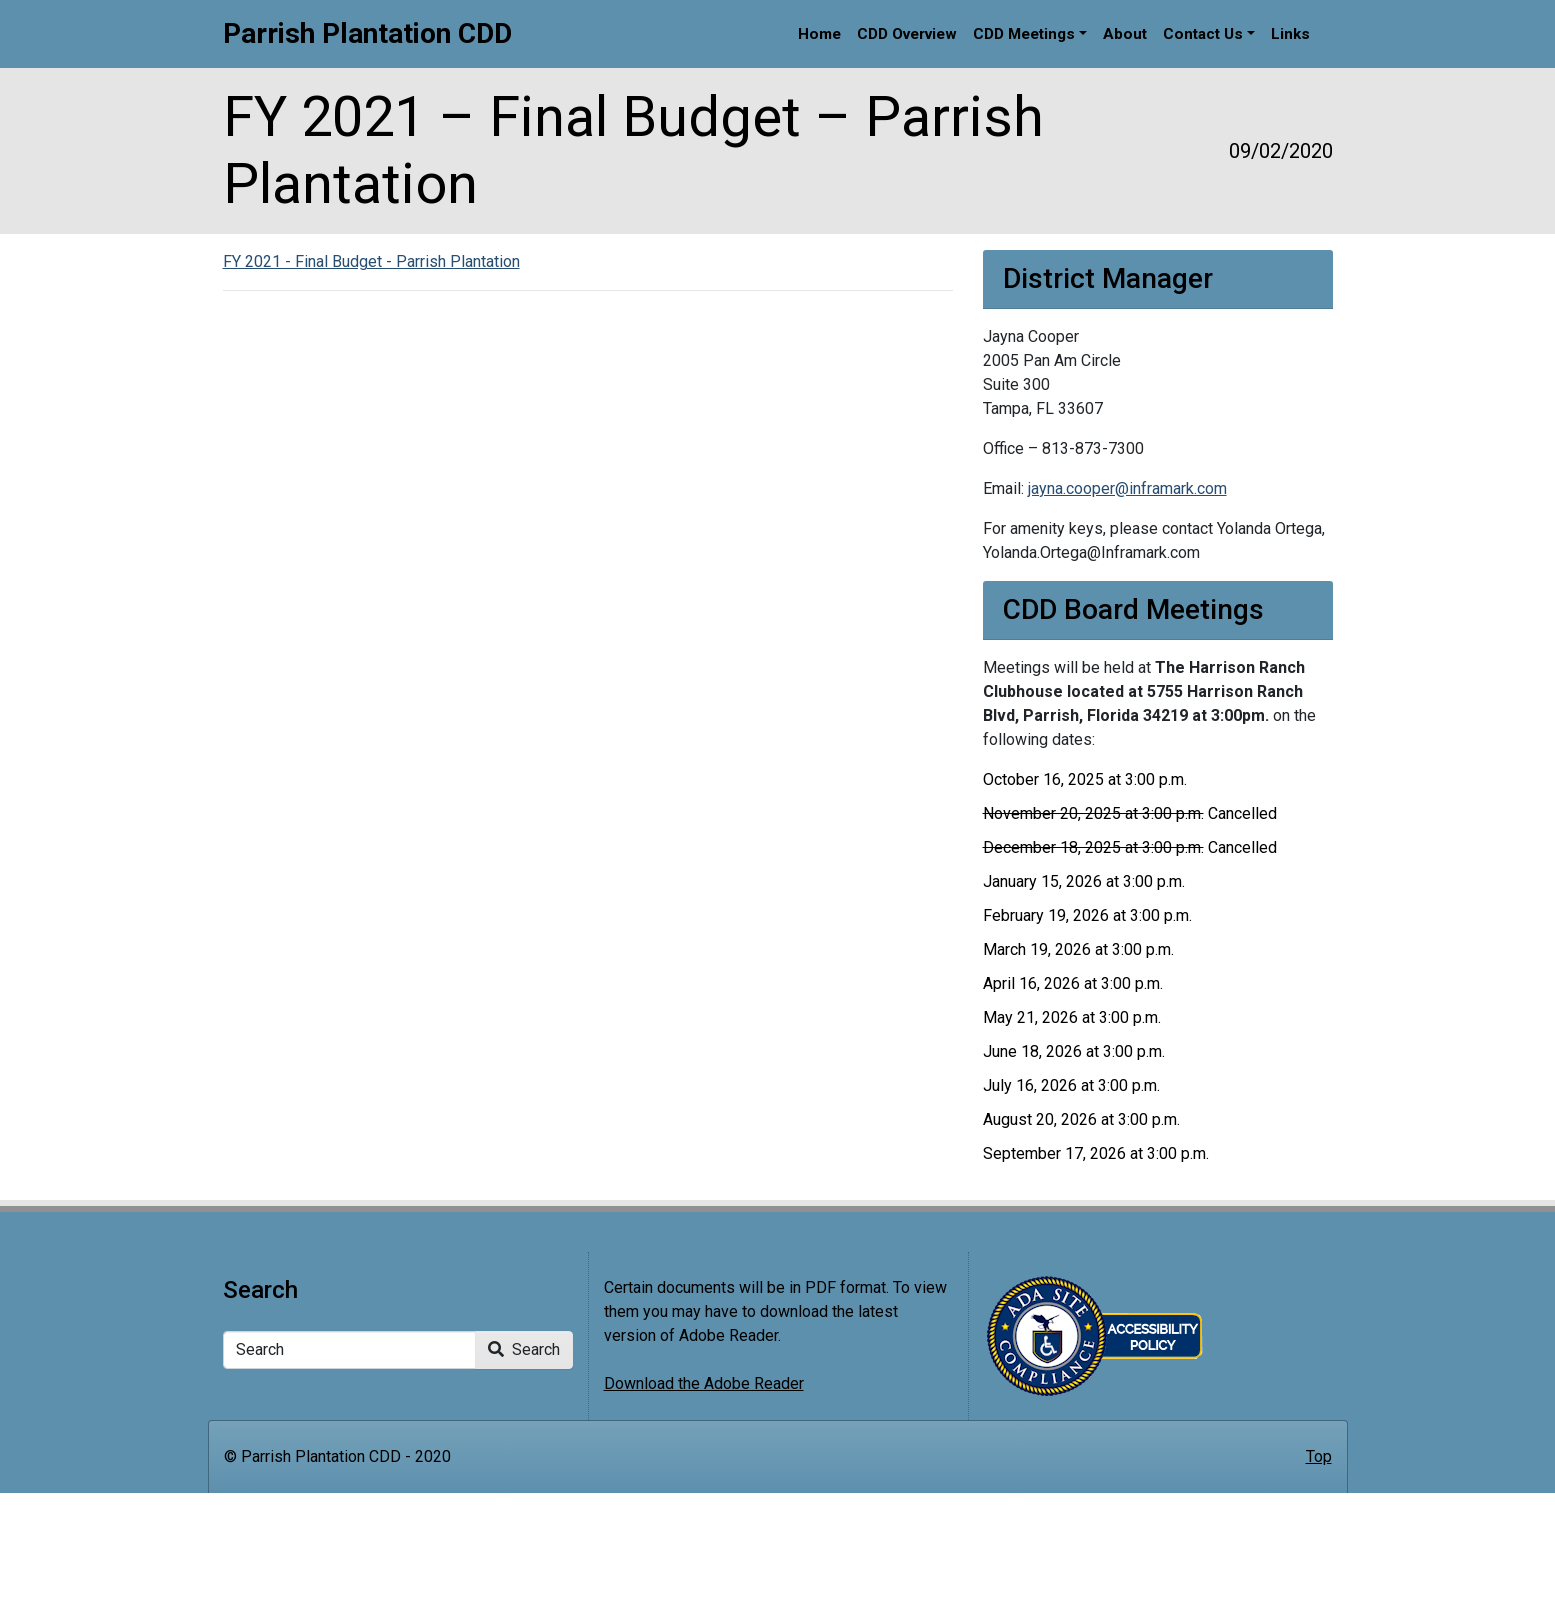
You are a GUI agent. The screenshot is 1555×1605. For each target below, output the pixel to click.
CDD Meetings (1024, 34)
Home (819, 34)
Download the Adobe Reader (704, 1383)
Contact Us (1203, 34)
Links (1290, 34)
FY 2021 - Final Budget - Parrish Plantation (371, 261)
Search (524, 1349)
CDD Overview (907, 34)
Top (1319, 1456)
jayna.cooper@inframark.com (1127, 488)
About (1125, 34)
